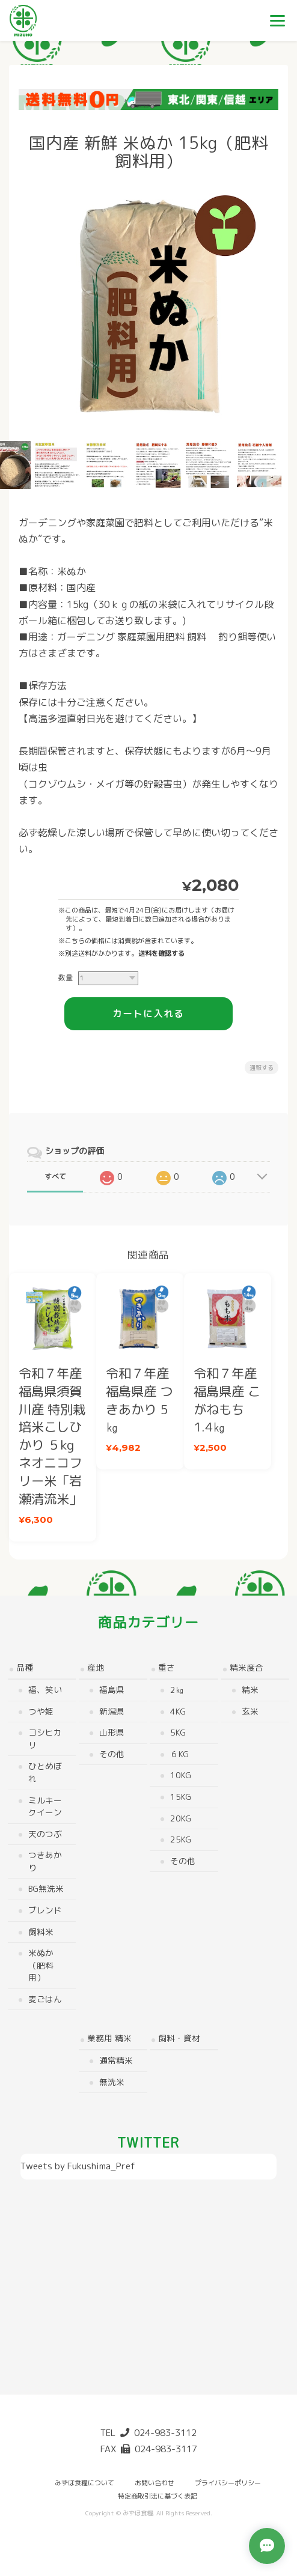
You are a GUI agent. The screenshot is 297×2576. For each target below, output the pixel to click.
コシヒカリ (44, 1737)
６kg (179, 1752)
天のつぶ (44, 1832)
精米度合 (246, 1666)
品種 (24, 1666)
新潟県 (111, 1709)
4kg (178, 1709)
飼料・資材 (179, 2037)
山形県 (111, 1730)
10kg (180, 1773)
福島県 (111, 1688)
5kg (178, 1730)
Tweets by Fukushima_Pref (77, 2164)
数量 (65, 977)
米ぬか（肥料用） (40, 1963)
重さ (166, 1666)
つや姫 (40, 1709)
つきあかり (44, 1859)
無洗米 (111, 2080)
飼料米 (40, 1930)
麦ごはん (44, 1997)
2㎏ (177, 1688)
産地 (95, 1666)
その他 (111, 1752)
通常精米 (116, 2058)
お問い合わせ (154, 2480)
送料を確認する (161, 953)
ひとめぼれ (44, 1771)
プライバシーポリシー (228, 2480)
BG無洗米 (45, 1887)
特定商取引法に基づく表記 (157, 2494)
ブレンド (44, 1908)
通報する (262, 1067)
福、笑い (44, 1688)
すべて (55, 1176)
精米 (250, 1688)
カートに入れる (148, 1013)
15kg (180, 1794)
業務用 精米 (109, 2037)
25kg (180, 1837)
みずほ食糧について (84, 2480)
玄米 (250, 1709)
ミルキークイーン (44, 1805)
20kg (180, 1816)
